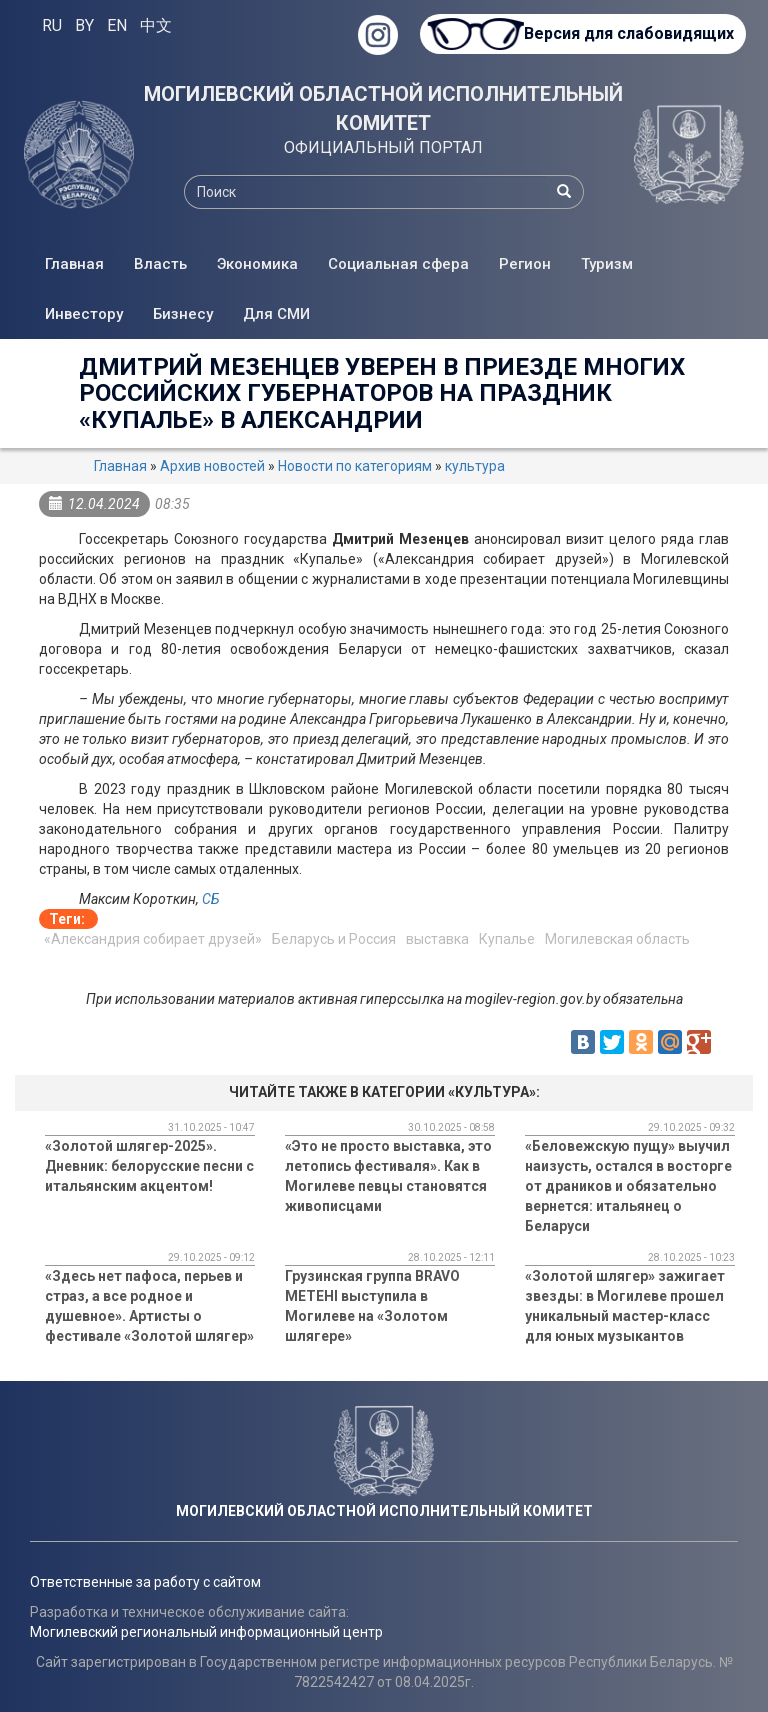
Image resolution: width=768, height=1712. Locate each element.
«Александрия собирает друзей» (153, 939)
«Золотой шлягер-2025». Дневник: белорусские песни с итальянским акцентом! (149, 1166)
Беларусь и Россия (334, 939)
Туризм (607, 264)
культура (475, 466)
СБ (211, 899)
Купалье (507, 939)
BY (84, 25)
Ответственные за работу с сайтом (145, 1582)
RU (52, 25)
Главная (74, 264)
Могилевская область (617, 939)
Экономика (257, 264)
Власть (160, 264)
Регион (525, 264)
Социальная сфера (398, 264)
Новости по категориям (355, 466)
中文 (156, 25)
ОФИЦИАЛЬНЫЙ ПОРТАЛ (383, 147)
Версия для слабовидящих (628, 33)
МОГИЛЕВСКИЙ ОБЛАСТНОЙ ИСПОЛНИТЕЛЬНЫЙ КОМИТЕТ (383, 108)
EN (117, 25)
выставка (437, 939)
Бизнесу (183, 314)
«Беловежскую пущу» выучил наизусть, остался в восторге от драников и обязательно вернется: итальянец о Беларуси (628, 1186)
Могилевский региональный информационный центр (206, 1632)
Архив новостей (212, 466)
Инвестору (84, 314)
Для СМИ (276, 314)
